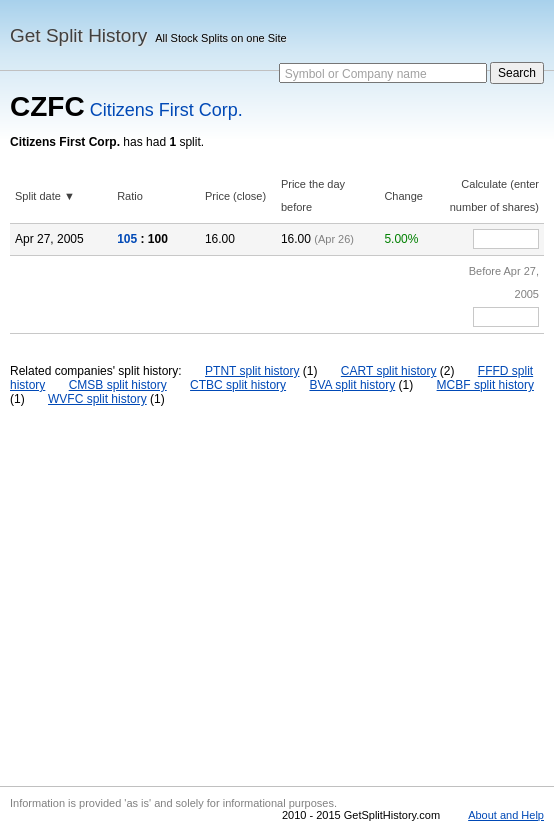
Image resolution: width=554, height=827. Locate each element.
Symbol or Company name (356, 74)
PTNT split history (252, 371)
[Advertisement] (277, 596)
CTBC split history (238, 385)
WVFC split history (97, 399)
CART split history (389, 371)
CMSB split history (118, 385)
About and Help (506, 815)
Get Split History (78, 35)
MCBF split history (485, 385)
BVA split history (352, 385)
